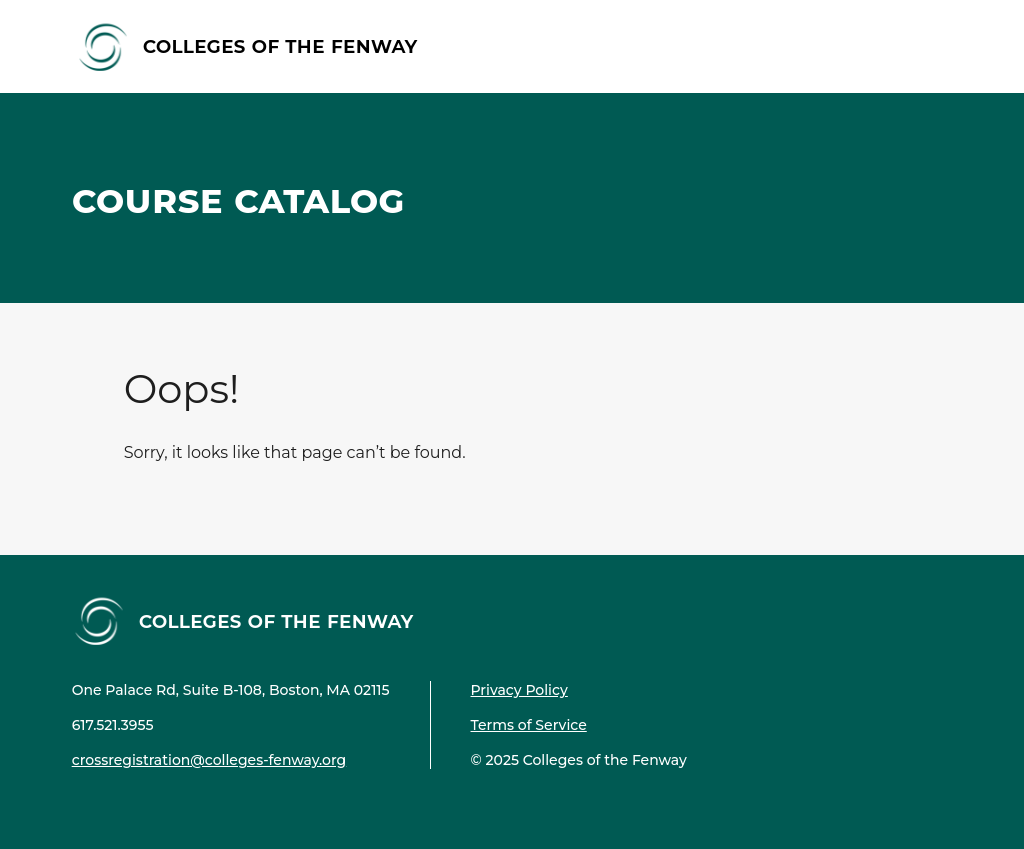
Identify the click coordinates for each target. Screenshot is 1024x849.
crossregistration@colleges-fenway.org (209, 760)
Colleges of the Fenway (280, 45)
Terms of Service (529, 725)
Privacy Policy (519, 690)
